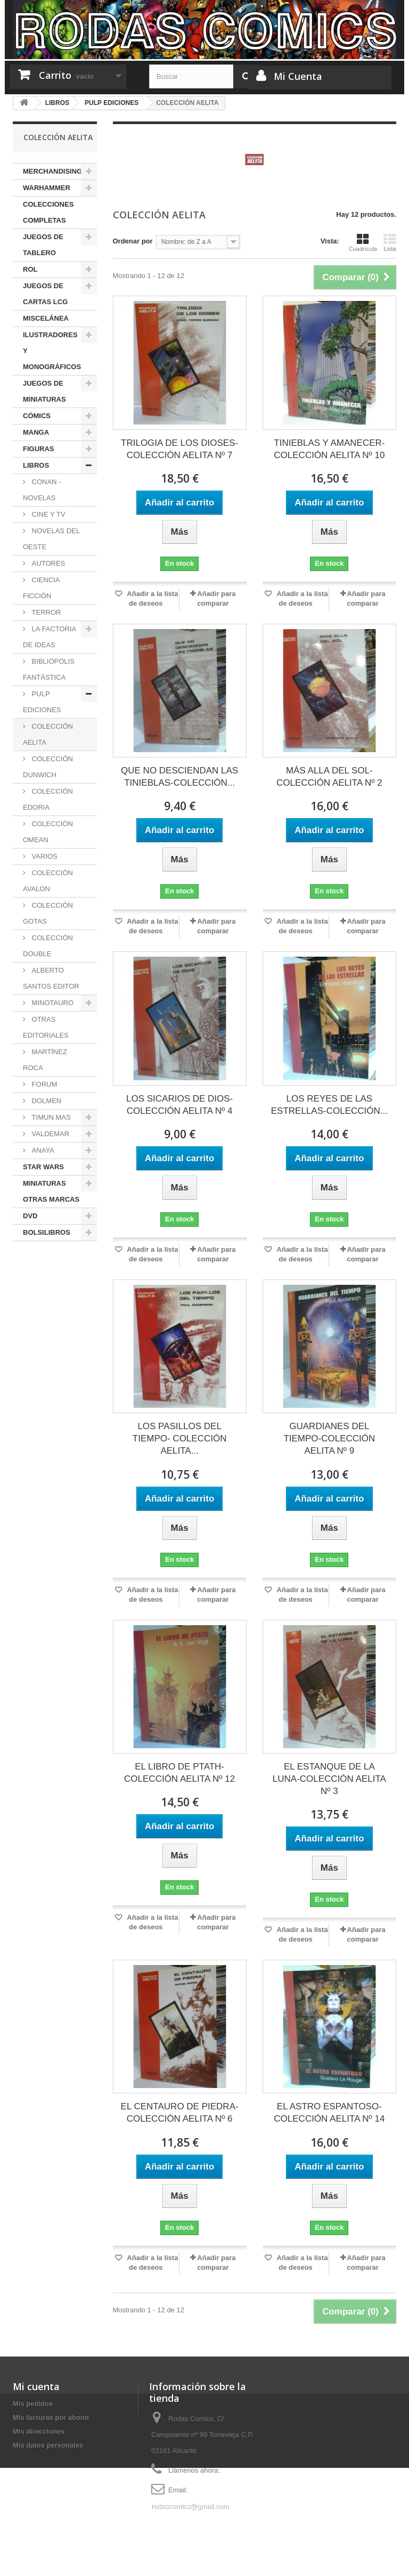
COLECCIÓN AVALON (48, 881)
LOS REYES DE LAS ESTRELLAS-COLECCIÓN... (329, 1105)
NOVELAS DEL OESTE (51, 539)
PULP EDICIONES (42, 702)
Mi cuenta (36, 2386)
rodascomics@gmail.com (189, 2506)
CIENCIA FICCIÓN (41, 588)
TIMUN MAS (50, 1117)
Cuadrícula (363, 242)
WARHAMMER (46, 188)
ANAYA (42, 1150)
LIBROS (36, 465)
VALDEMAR (49, 1134)
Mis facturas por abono (51, 2418)
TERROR (45, 612)
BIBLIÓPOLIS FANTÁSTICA (49, 669)
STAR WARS (43, 1167)
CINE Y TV (47, 514)
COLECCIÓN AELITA (48, 734)
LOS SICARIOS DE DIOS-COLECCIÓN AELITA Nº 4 (179, 1105)
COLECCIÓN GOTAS (48, 913)
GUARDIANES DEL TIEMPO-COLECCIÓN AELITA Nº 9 (329, 1438)
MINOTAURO (51, 1003)
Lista (389, 242)
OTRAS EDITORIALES (46, 1027)
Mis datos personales (48, 2445)
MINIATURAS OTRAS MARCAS (51, 1191)
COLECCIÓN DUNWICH (48, 767)
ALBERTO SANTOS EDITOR (51, 978)
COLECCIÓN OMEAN (48, 832)
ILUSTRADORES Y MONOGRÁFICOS (52, 351)
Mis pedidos (33, 2404)
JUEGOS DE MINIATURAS (44, 391)
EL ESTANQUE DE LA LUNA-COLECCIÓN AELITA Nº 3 (329, 1779)
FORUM (43, 1084)
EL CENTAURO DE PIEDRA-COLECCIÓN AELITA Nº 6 (180, 2112)
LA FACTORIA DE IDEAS (49, 637)
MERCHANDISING (52, 171)
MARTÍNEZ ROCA (45, 1060)
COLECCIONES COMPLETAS (48, 212)
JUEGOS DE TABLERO (43, 245)
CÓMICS (37, 416)
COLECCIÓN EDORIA (48, 799)
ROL (30, 269)
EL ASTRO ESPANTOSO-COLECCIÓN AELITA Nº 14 (329, 2112)
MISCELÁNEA (46, 318)
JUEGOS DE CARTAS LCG (45, 294)
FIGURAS (38, 449)
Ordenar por (133, 241)
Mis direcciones (39, 2431)
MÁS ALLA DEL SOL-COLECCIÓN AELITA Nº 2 (329, 776)
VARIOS (44, 856)
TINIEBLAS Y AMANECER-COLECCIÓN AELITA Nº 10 (329, 449)
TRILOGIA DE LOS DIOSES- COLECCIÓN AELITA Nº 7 (179, 449)
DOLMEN (45, 1101)
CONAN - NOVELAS (42, 490)
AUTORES (47, 563)
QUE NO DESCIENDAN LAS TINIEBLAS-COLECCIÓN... (179, 776)
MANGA (36, 432)
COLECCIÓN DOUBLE (48, 946)
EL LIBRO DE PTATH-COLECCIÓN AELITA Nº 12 (179, 1773)
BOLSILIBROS (46, 1232)
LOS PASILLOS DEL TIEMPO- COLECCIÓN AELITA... (180, 1438)
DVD (30, 1216)
